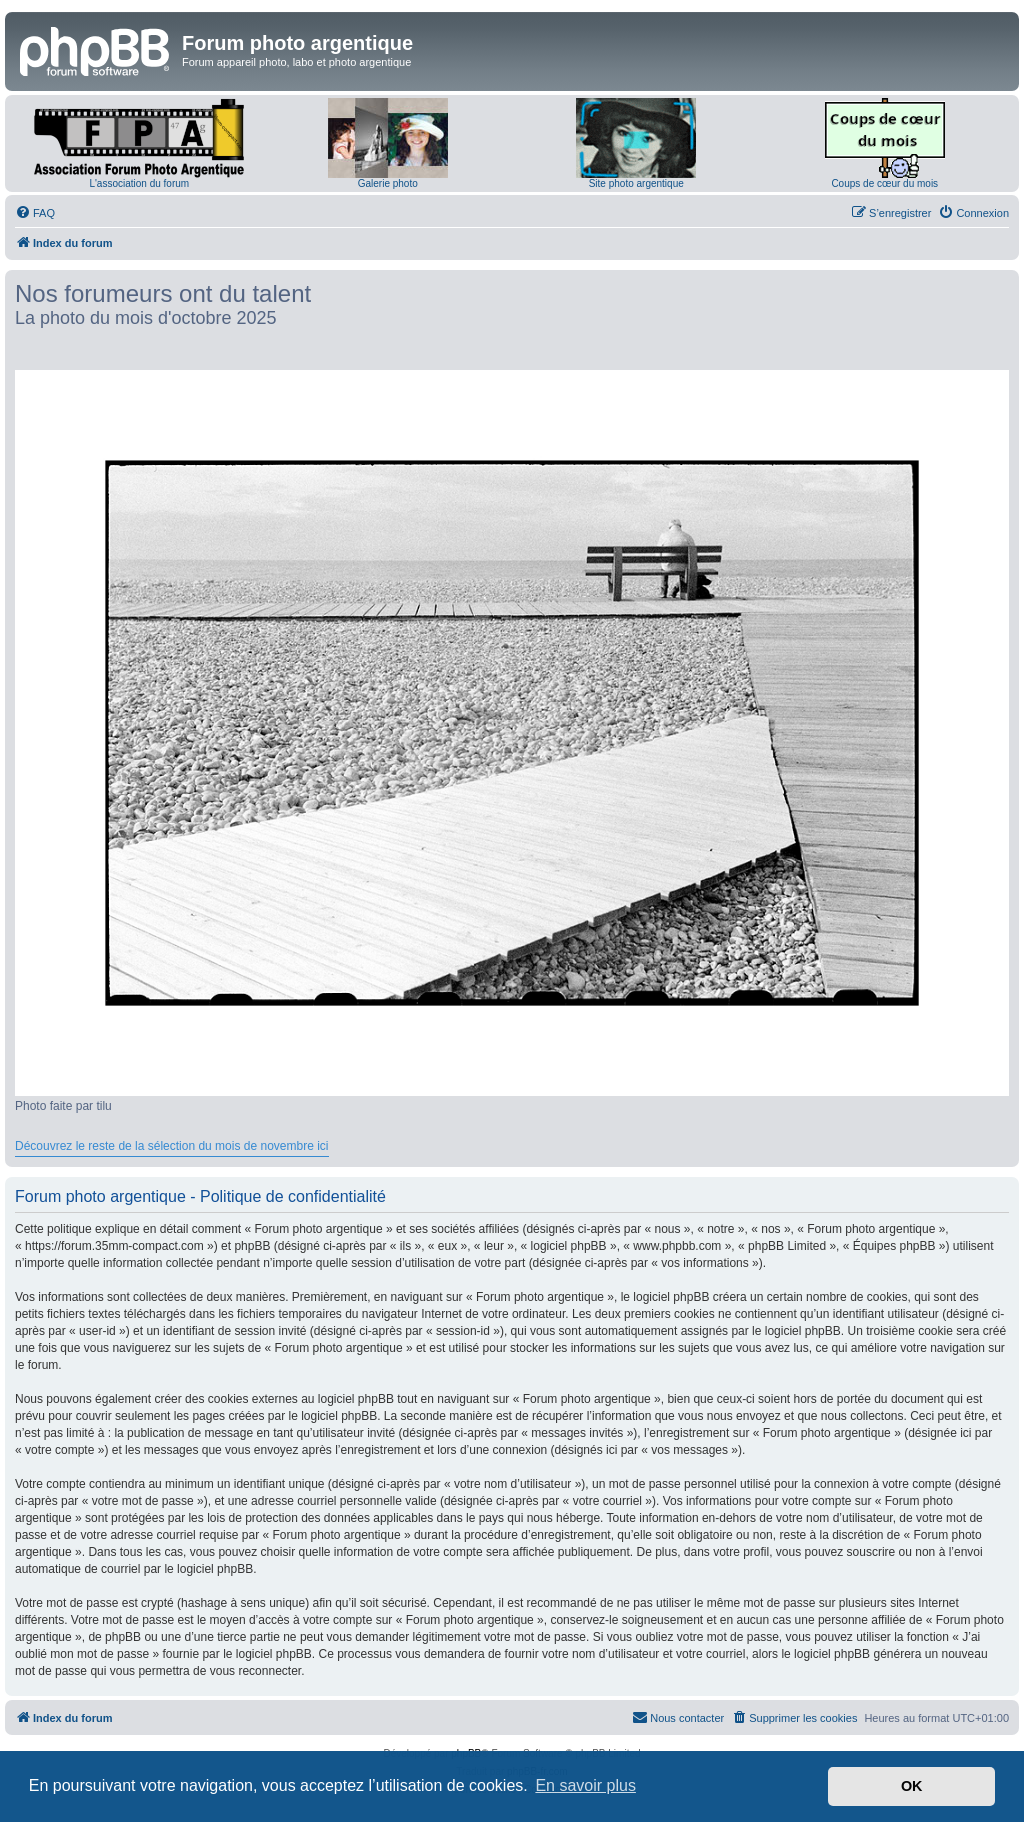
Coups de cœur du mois (884, 183)
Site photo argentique (636, 183)
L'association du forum (139, 183)
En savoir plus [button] (585, 1785)
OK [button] (912, 1786)
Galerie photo (388, 183)
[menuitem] (35, 213)
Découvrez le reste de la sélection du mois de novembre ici (172, 1146)
